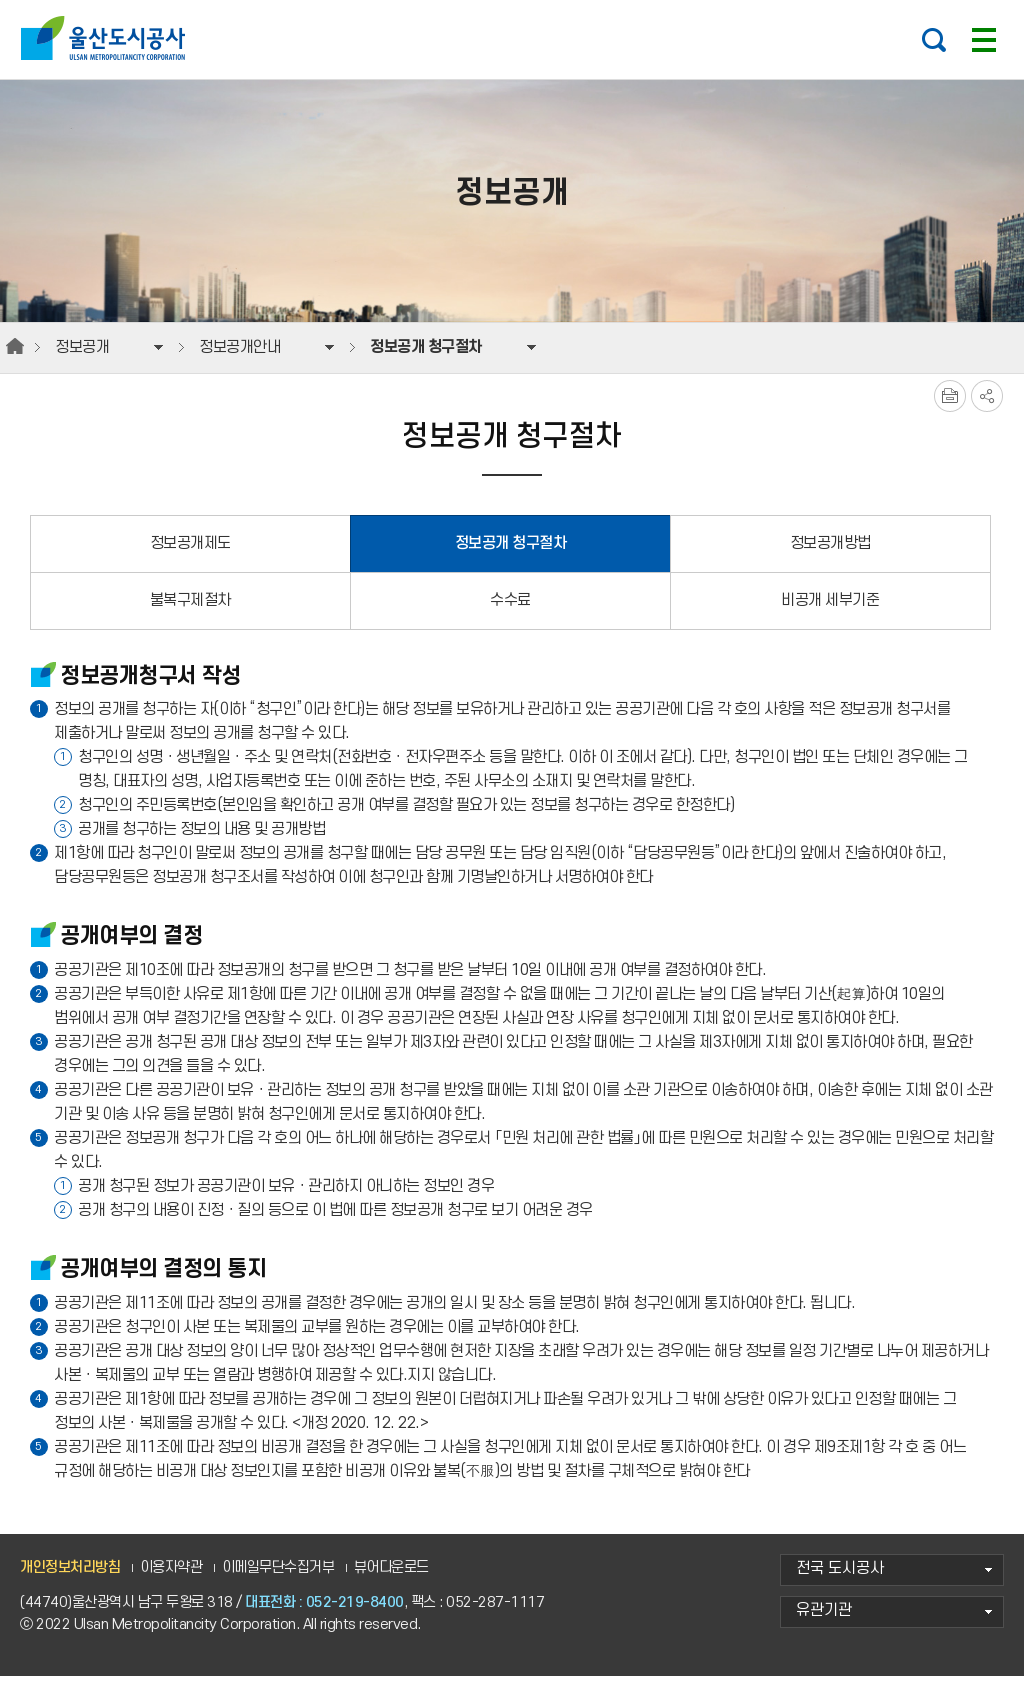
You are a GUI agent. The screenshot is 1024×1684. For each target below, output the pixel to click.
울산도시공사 (107, 38)
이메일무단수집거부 (278, 1574)
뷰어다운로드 (391, 1574)
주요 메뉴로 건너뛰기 (512, 0)
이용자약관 (171, 1574)
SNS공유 (987, 404)
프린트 (950, 404)
